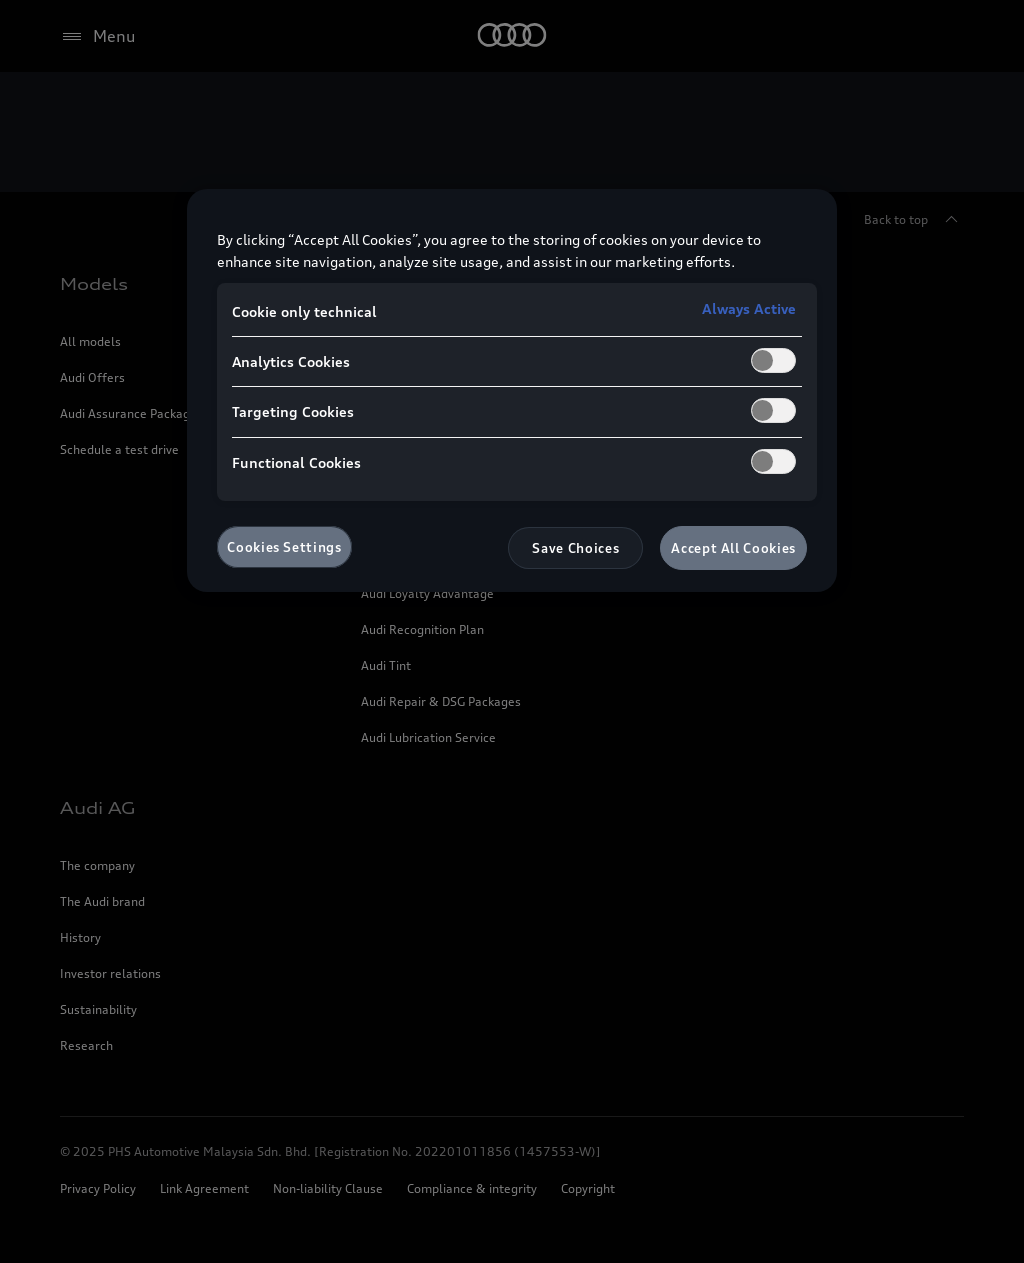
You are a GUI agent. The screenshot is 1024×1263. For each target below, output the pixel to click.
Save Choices (575, 548)
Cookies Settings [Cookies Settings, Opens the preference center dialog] (284, 547)
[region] (512, 390)
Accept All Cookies (733, 548)
